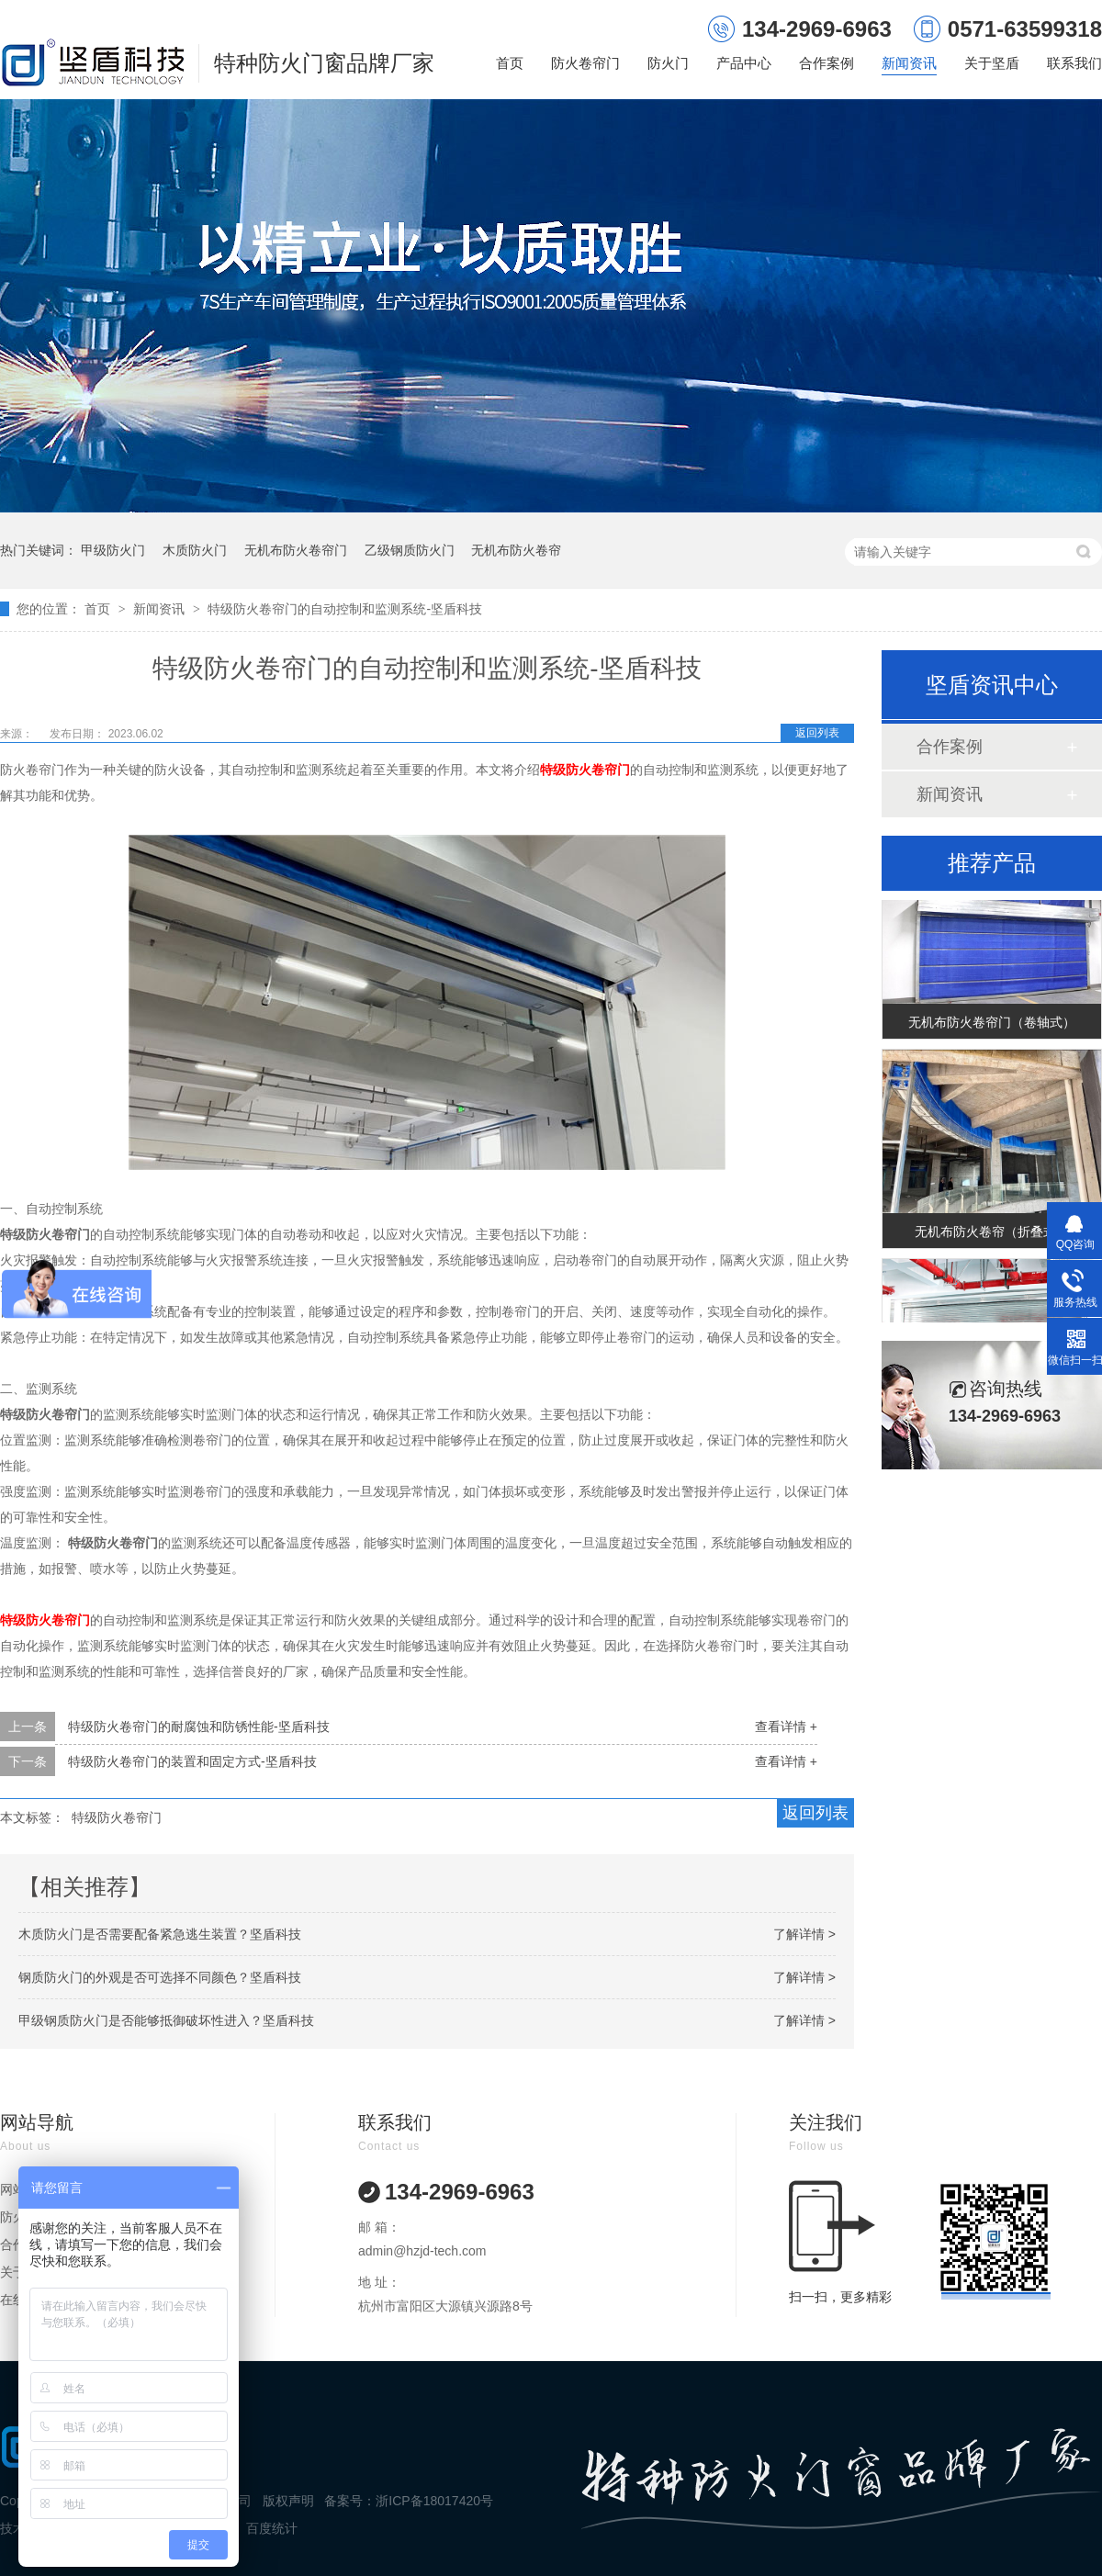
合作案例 (826, 63)
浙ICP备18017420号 (434, 2500)
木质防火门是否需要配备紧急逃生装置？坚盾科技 (159, 1934)
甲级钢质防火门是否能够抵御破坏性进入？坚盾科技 (166, 2020)
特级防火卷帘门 (117, 1817)
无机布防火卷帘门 (295, 550)
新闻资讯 (909, 63)
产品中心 (743, 63)
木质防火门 (195, 550)
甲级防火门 (113, 550)
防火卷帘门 (585, 63)
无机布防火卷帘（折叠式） (992, 1236)
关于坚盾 (991, 63)
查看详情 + (786, 1726)
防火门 (668, 63)
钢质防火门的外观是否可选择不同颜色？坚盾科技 (159, 1977)
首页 (509, 63)
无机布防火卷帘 (516, 550)
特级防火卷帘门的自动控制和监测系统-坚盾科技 (345, 609)
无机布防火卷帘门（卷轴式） (991, 1026)
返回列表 (817, 732)
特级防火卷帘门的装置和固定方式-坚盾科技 (192, 1761)
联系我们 (1074, 63)
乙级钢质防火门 (410, 550)
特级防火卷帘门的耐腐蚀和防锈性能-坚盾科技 (199, 1726)
